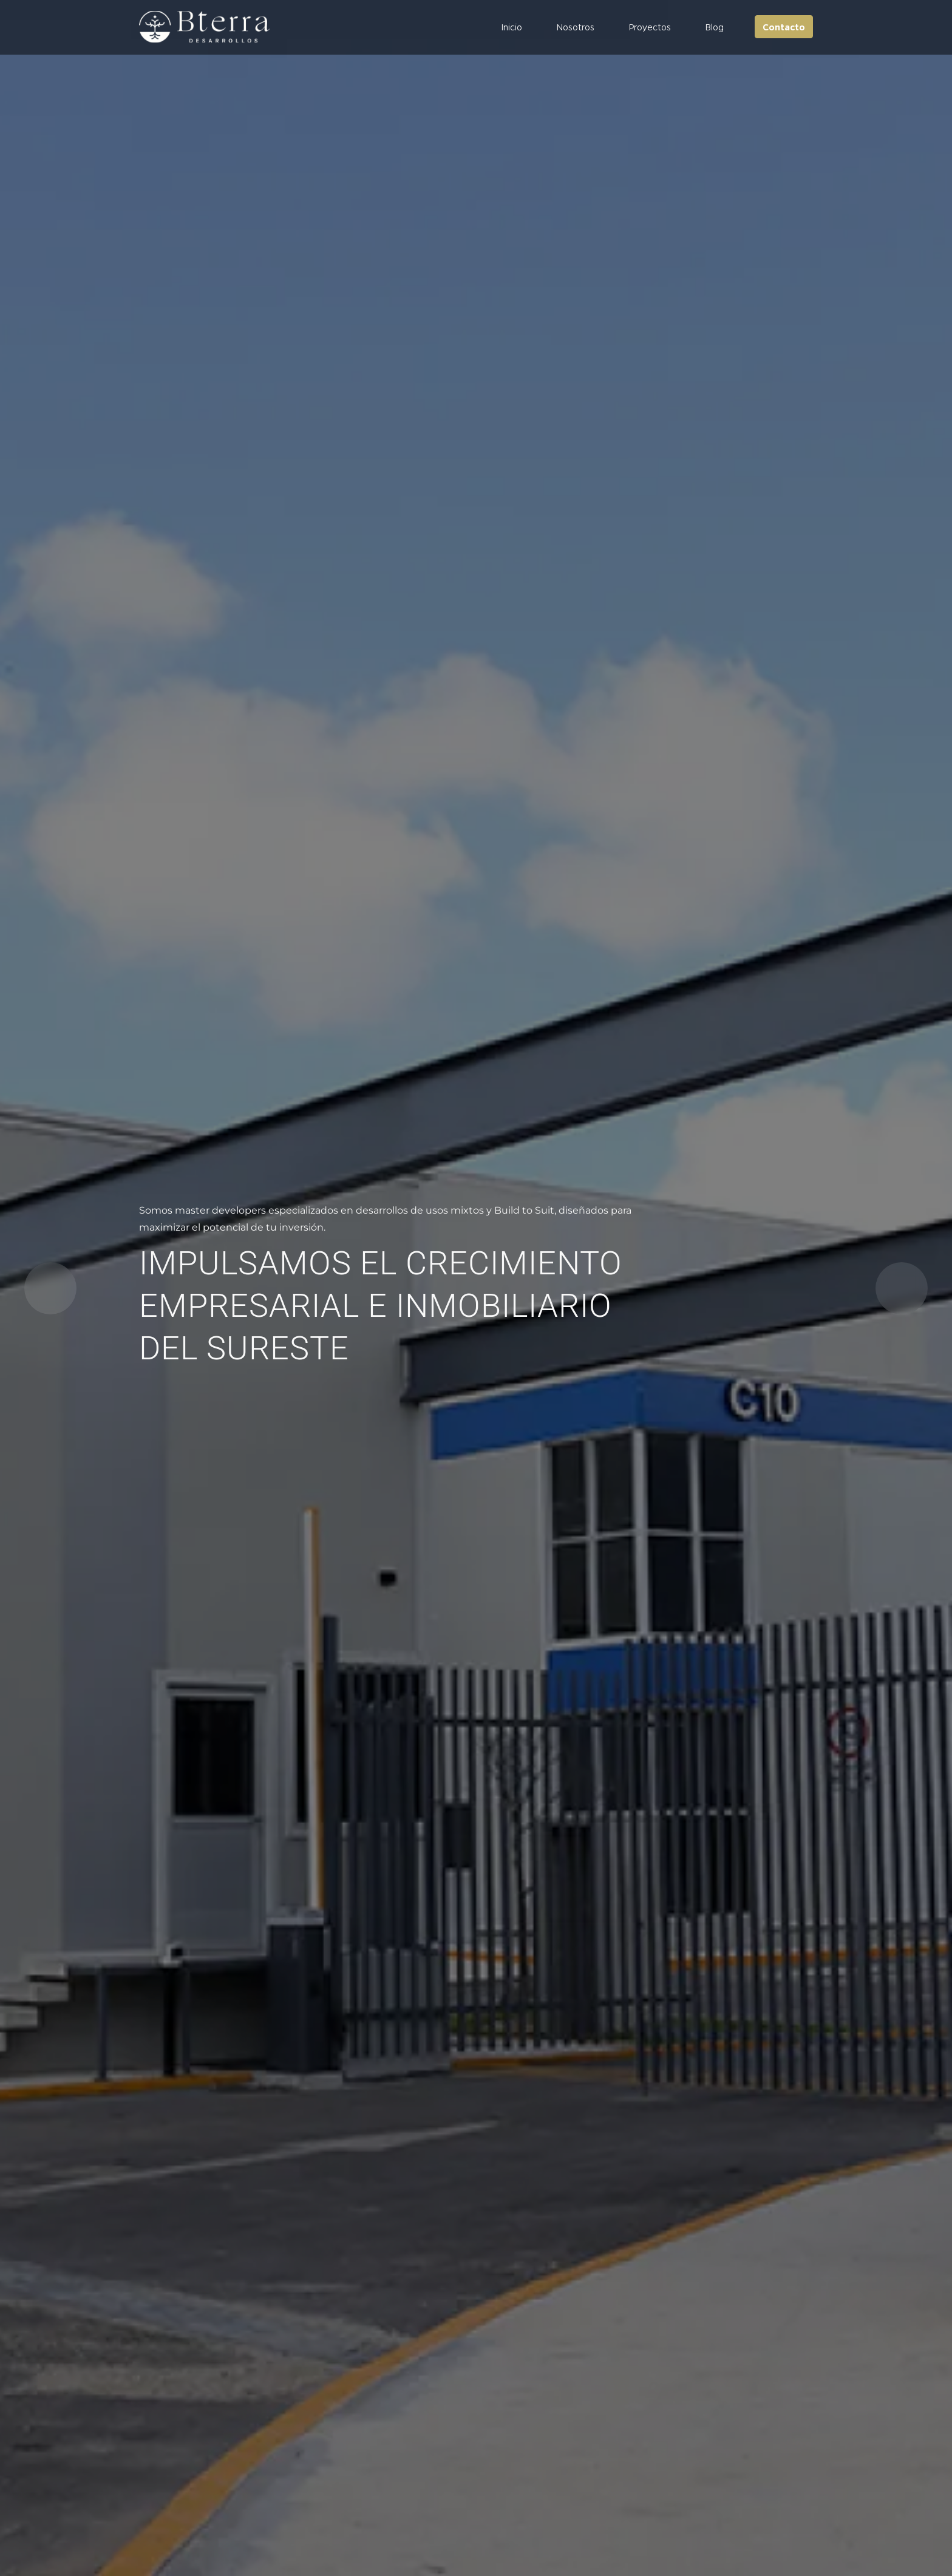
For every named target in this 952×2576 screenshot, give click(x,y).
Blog (714, 27)
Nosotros (575, 27)
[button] (901, 1288)
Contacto (784, 27)
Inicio (511, 27)
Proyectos (649, 27)
